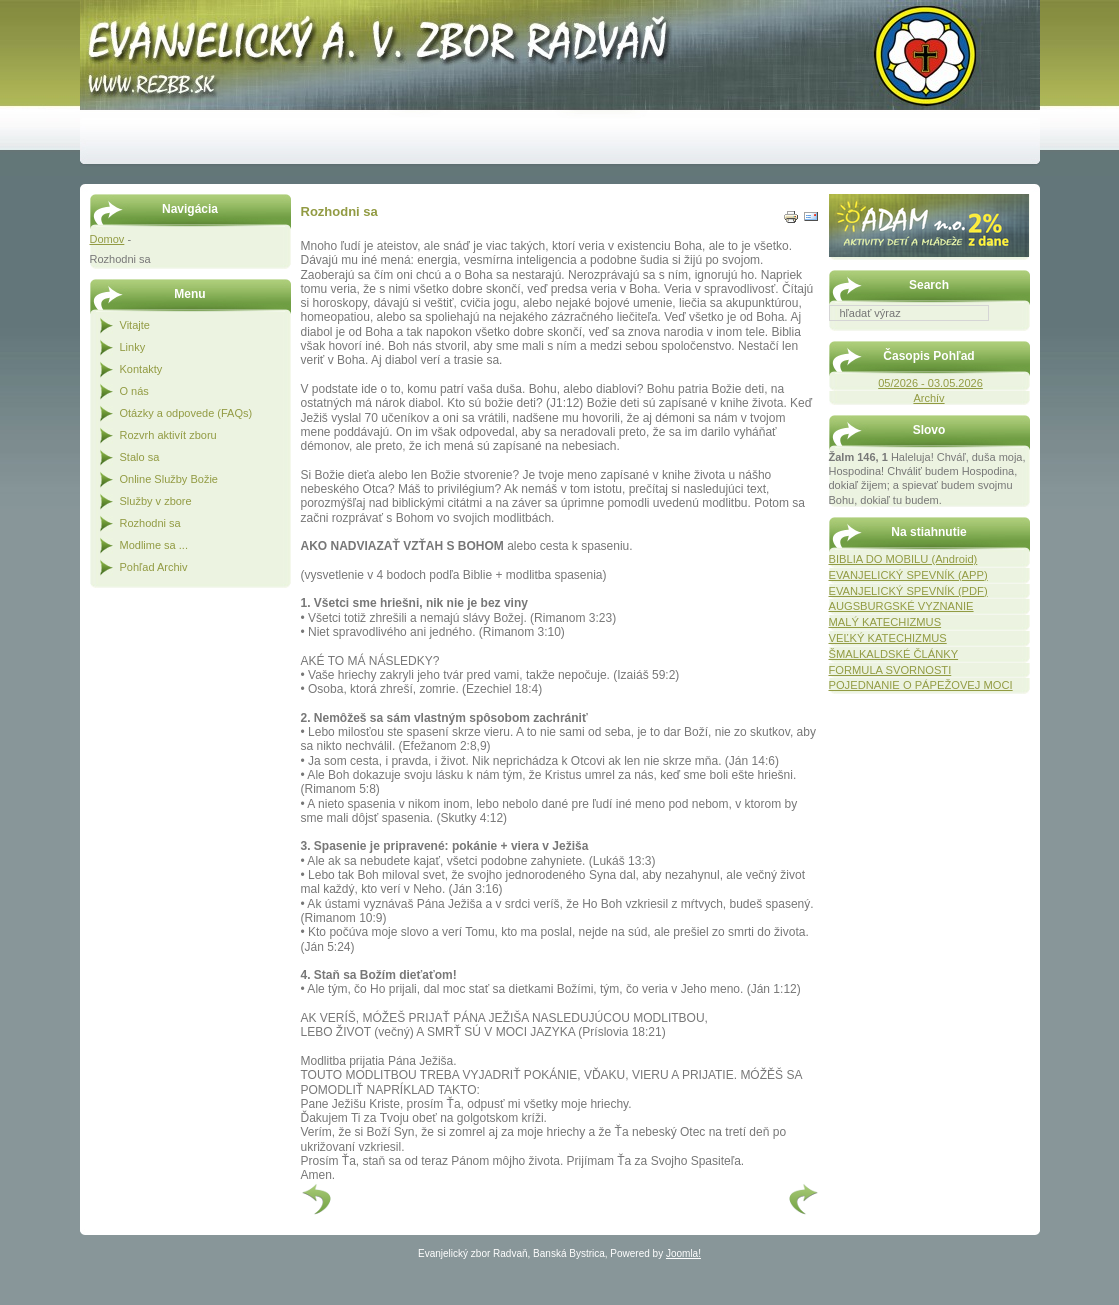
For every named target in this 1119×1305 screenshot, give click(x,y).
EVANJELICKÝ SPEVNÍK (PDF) (908, 591)
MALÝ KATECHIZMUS (885, 622)
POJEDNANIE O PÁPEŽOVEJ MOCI (921, 685)
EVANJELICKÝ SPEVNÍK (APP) (908, 575)
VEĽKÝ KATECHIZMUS (888, 638)
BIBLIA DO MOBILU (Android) (903, 559)
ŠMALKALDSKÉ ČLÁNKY (894, 654)
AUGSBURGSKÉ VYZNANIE (901, 606)
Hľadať (1020, 335)
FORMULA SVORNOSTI (890, 670)
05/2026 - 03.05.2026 (930, 383)
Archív (928, 398)
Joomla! (683, 1253)
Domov (107, 239)
